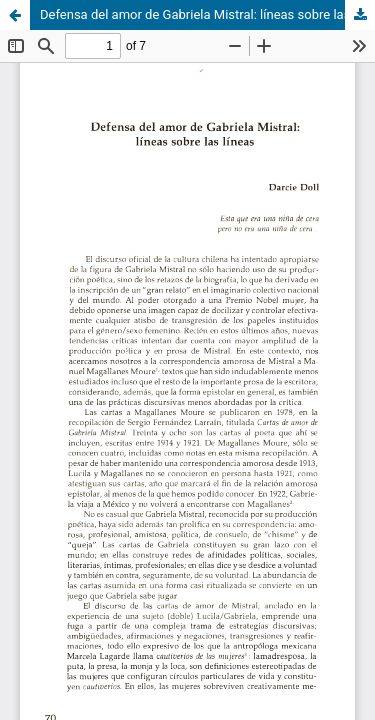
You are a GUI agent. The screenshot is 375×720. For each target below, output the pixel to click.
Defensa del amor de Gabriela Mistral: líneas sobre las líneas (207, 14)
